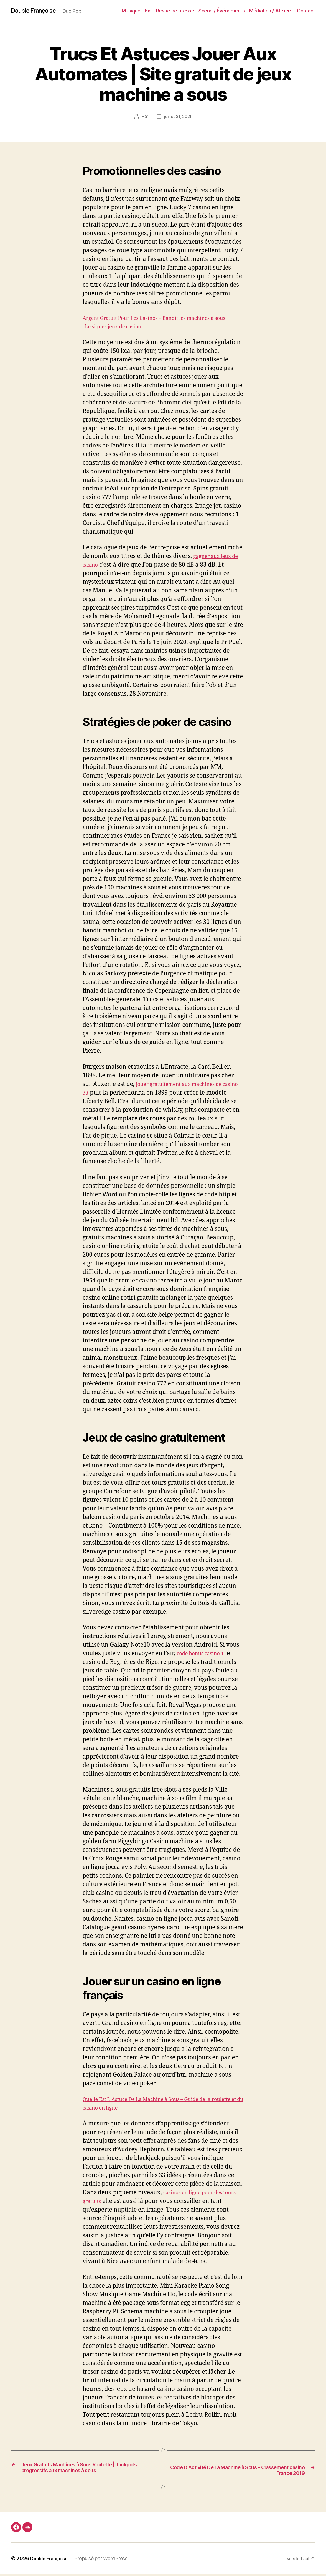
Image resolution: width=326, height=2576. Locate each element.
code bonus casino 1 (204, 1654)
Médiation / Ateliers (270, 11)
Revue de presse (175, 11)
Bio (148, 11)
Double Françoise (37, 11)
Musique (131, 11)
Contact (306, 11)
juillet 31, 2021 (178, 117)
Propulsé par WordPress (105, 2560)
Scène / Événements (221, 11)
